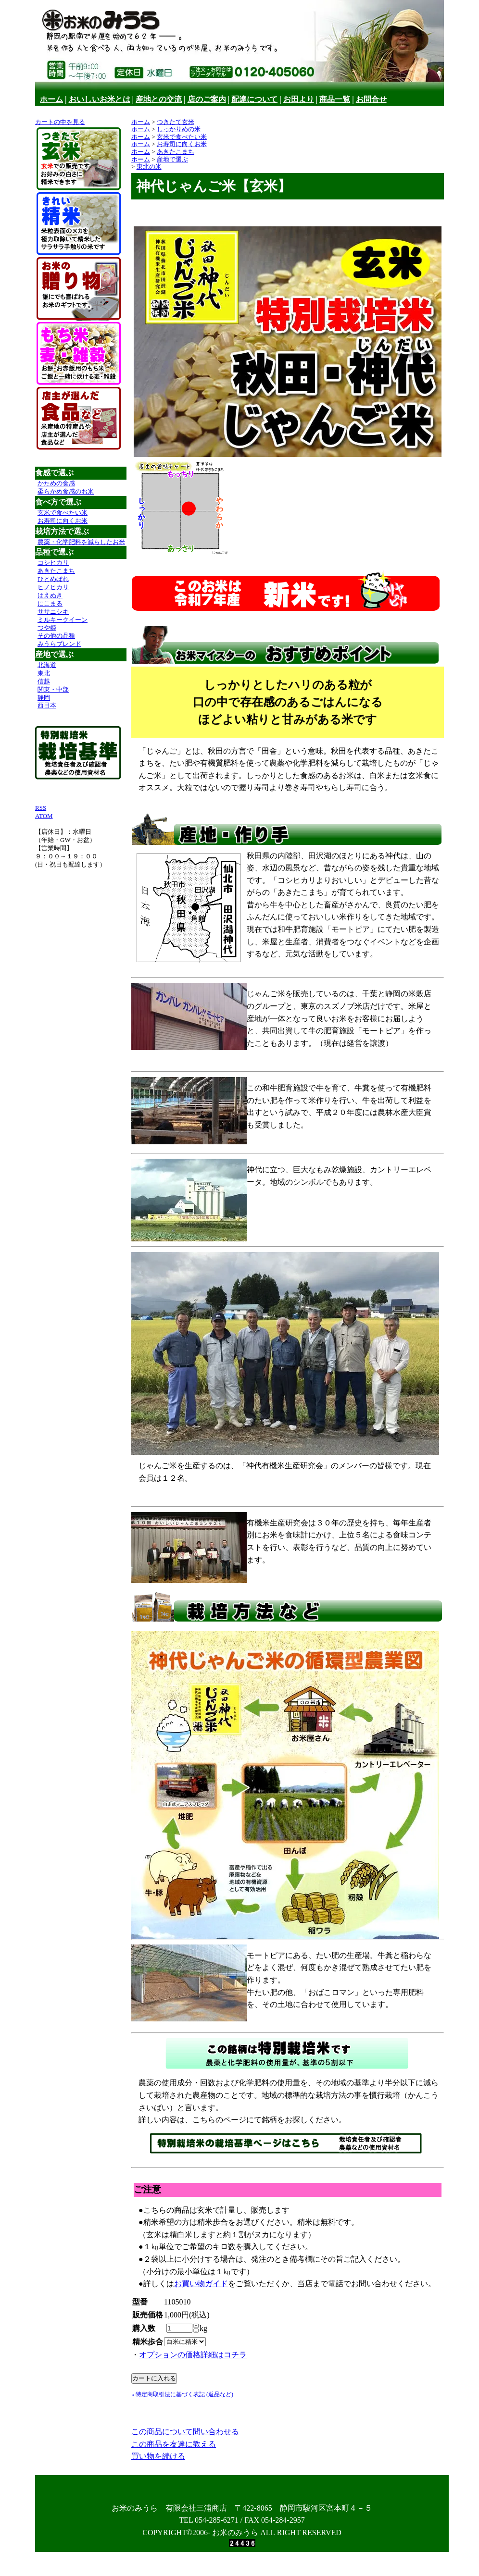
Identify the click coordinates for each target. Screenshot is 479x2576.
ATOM (44, 815)
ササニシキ (53, 611)
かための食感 (56, 483)
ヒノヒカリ (53, 587)
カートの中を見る (60, 121)
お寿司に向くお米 (63, 520)
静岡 (44, 697)
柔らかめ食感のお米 (66, 491)
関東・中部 (53, 689)
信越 (44, 681)
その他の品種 (56, 635)
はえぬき (50, 595)
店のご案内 (207, 99)
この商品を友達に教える (173, 2444)
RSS (40, 807)
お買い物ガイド (201, 2283)
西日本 (47, 705)
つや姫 (47, 627)
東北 (44, 673)
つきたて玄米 (175, 121)
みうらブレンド (59, 643)
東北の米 (149, 166)
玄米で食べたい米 (63, 512)
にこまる (50, 603)
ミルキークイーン (63, 619)
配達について (254, 99)
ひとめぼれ (53, 578)
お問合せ (371, 99)
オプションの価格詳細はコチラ (193, 2355)
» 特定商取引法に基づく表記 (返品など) (182, 2394)
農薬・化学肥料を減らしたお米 (81, 541)
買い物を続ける (158, 2456)
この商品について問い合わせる (185, 2431)
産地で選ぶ (172, 159)
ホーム (51, 99)
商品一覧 (334, 99)
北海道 (47, 665)
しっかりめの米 (179, 129)
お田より (298, 99)
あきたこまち (56, 570)
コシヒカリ (53, 562)
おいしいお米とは (99, 99)
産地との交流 (159, 99)
